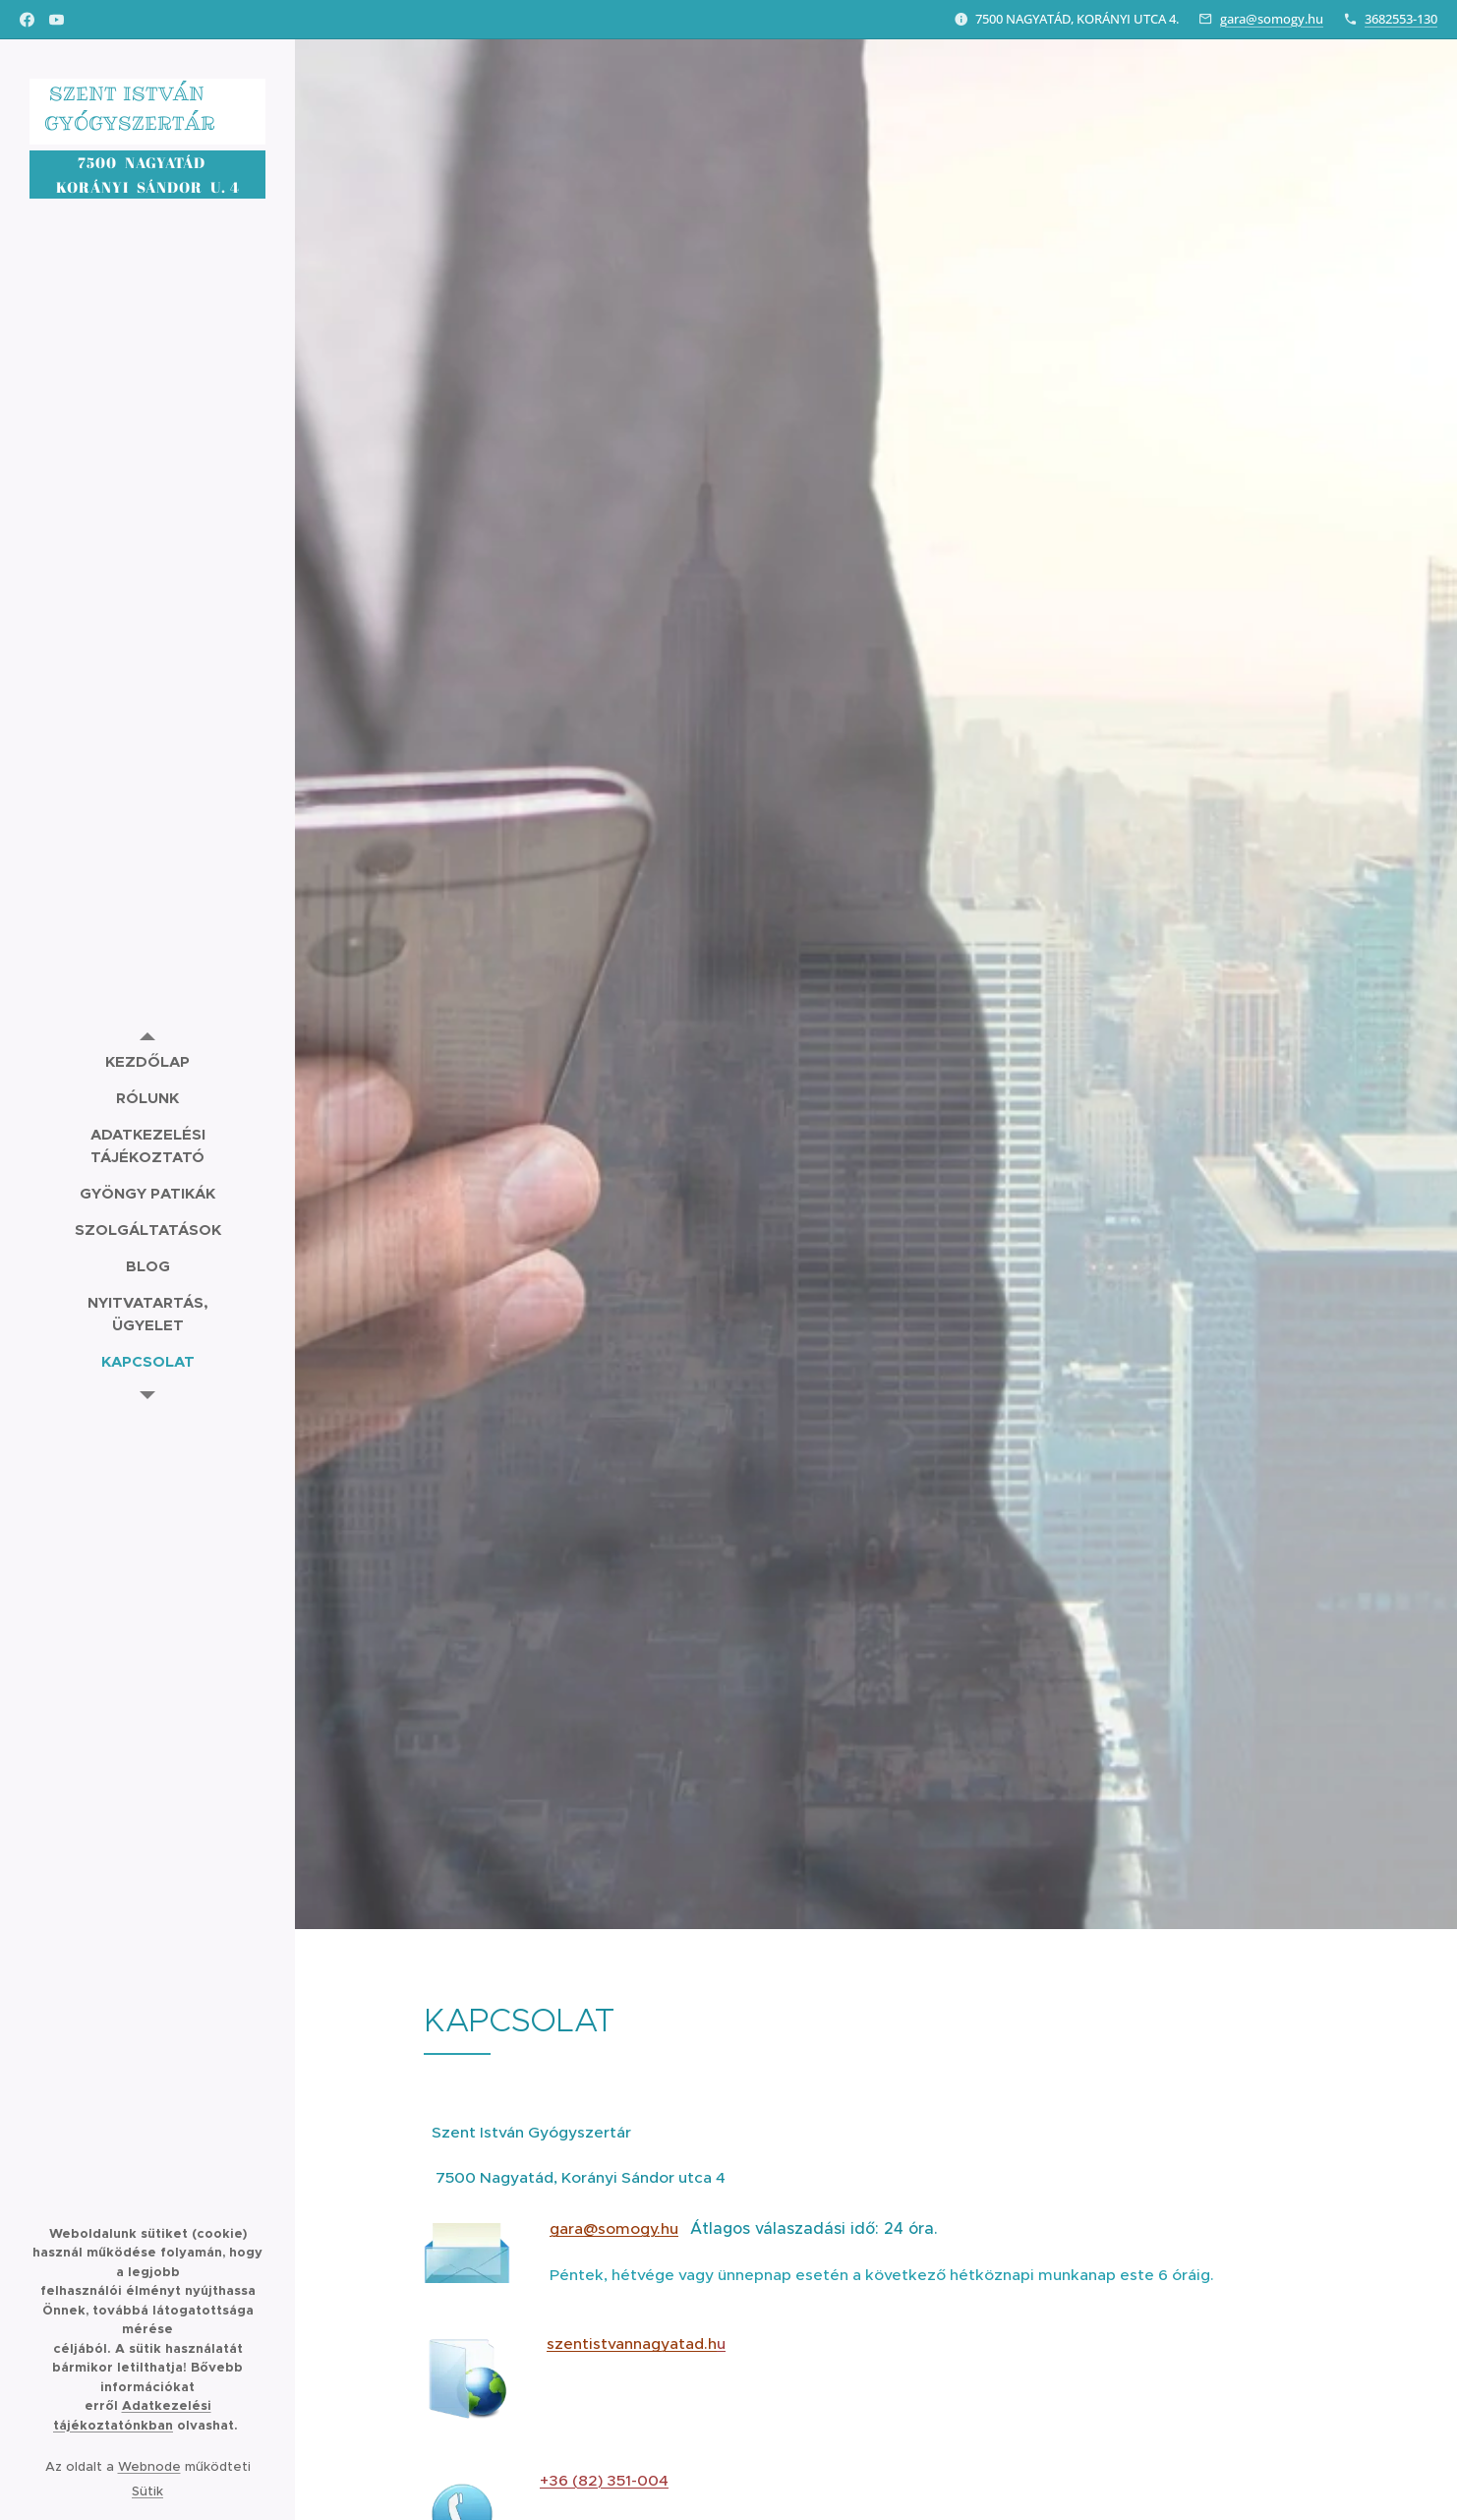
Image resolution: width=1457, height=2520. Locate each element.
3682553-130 (1401, 19)
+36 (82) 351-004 (604, 2480)
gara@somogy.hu (1271, 19)
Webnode (149, 2466)
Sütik (147, 2491)
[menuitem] (147, 1061)
